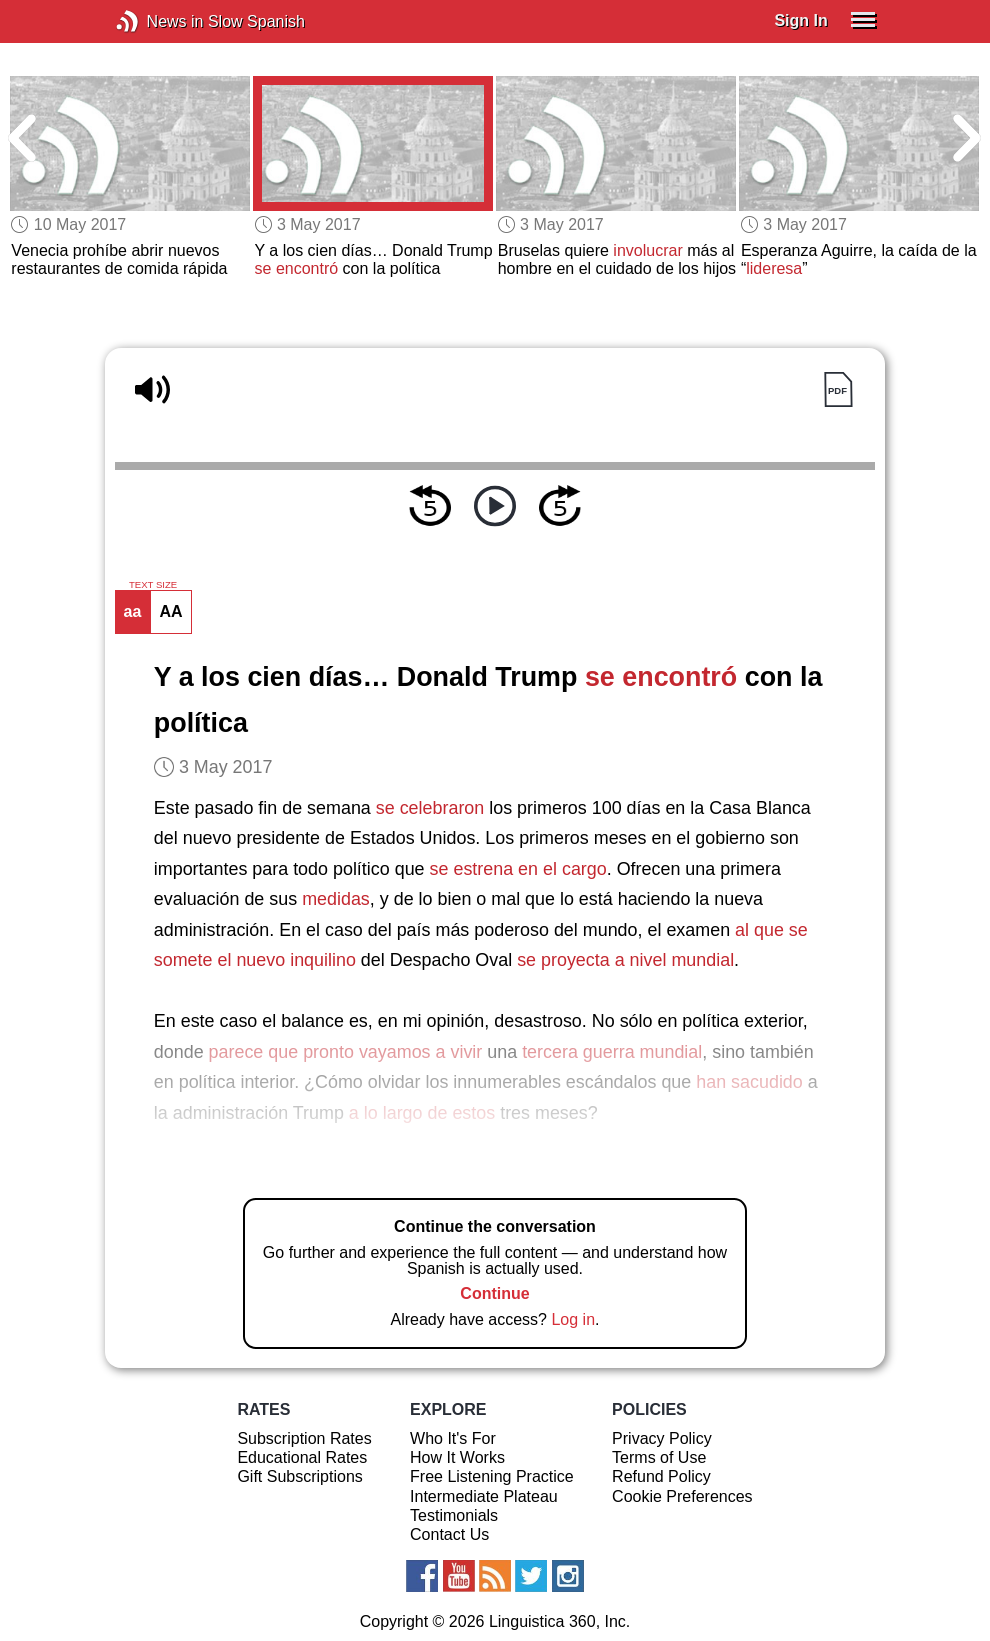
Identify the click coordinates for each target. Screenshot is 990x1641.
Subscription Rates (304, 1438)
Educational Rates (302, 1457)
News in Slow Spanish (157, 21)
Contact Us (449, 1534)
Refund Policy (661, 1476)
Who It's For (453, 1438)
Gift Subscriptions (299, 1476)
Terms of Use (659, 1457)
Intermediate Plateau (484, 1496)
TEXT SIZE (153, 585)
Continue (494, 1293)
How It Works (457, 1457)
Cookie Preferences (682, 1496)
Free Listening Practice (492, 1476)
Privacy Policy (662, 1438)
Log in (573, 1319)
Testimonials (454, 1515)
